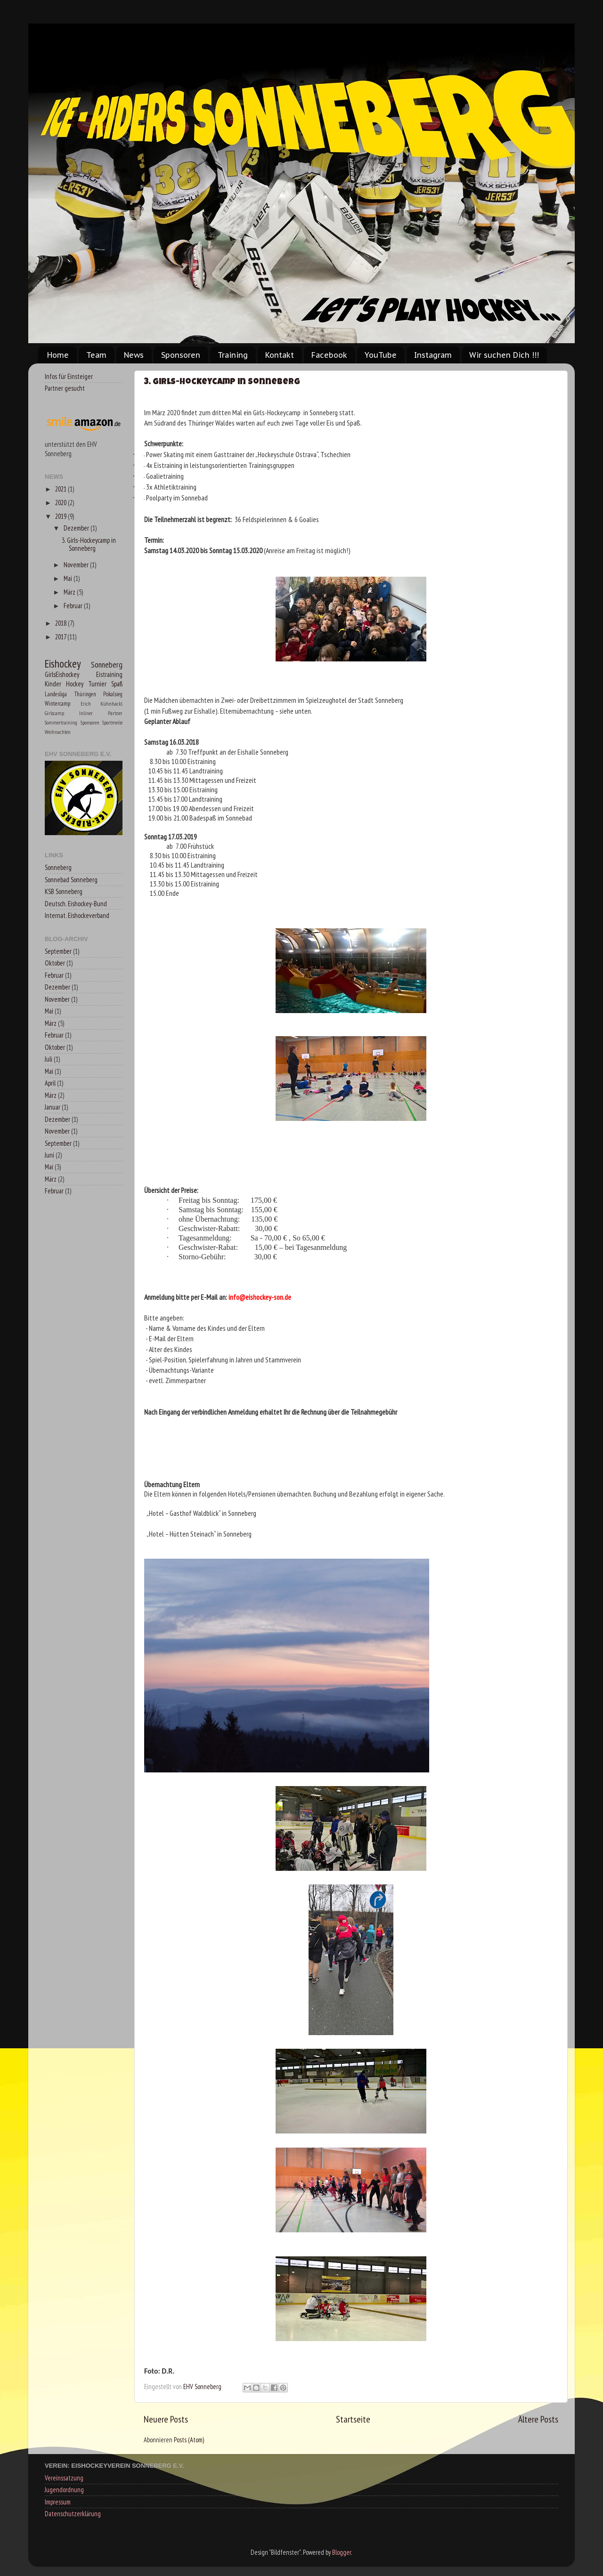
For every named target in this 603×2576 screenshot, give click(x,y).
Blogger (341, 2552)
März (70, 592)
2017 (61, 636)
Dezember (77, 527)
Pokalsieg (112, 694)
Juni (49, 1155)
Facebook (329, 355)
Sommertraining (61, 722)
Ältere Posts (538, 2419)
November (77, 564)
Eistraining (109, 674)
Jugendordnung (64, 2489)
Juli (48, 1059)
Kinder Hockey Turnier (75, 683)
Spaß (116, 683)
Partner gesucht (65, 388)
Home (58, 355)
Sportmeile (112, 722)
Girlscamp (54, 712)
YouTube (381, 355)
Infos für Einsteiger (69, 376)
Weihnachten (58, 731)
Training (233, 355)
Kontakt (279, 355)
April (50, 1083)
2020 (61, 502)
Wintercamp (57, 704)
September (58, 951)
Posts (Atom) (189, 2439)
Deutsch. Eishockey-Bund (76, 903)
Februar (74, 605)
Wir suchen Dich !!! (504, 355)
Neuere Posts (166, 2419)
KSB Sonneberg (63, 891)
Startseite (353, 2419)
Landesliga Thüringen (70, 694)
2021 (61, 488)
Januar (52, 1107)
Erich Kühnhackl (102, 703)
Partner (115, 712)
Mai (68, 578)
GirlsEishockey (62, 674)
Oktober (55, 962)
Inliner (86, 712)
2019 (61, 516)
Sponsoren (180, 355)
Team (96, 355)
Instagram (433, 355)
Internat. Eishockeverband (77, 915)
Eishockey (63, 663)
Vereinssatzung (64, 2477)
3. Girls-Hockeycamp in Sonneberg (222, 382)
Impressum (58, 2501)
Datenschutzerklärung (73, 2513)
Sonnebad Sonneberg (71, 879)
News (134, 355)
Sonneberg (106, 664)
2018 (61, 623)
